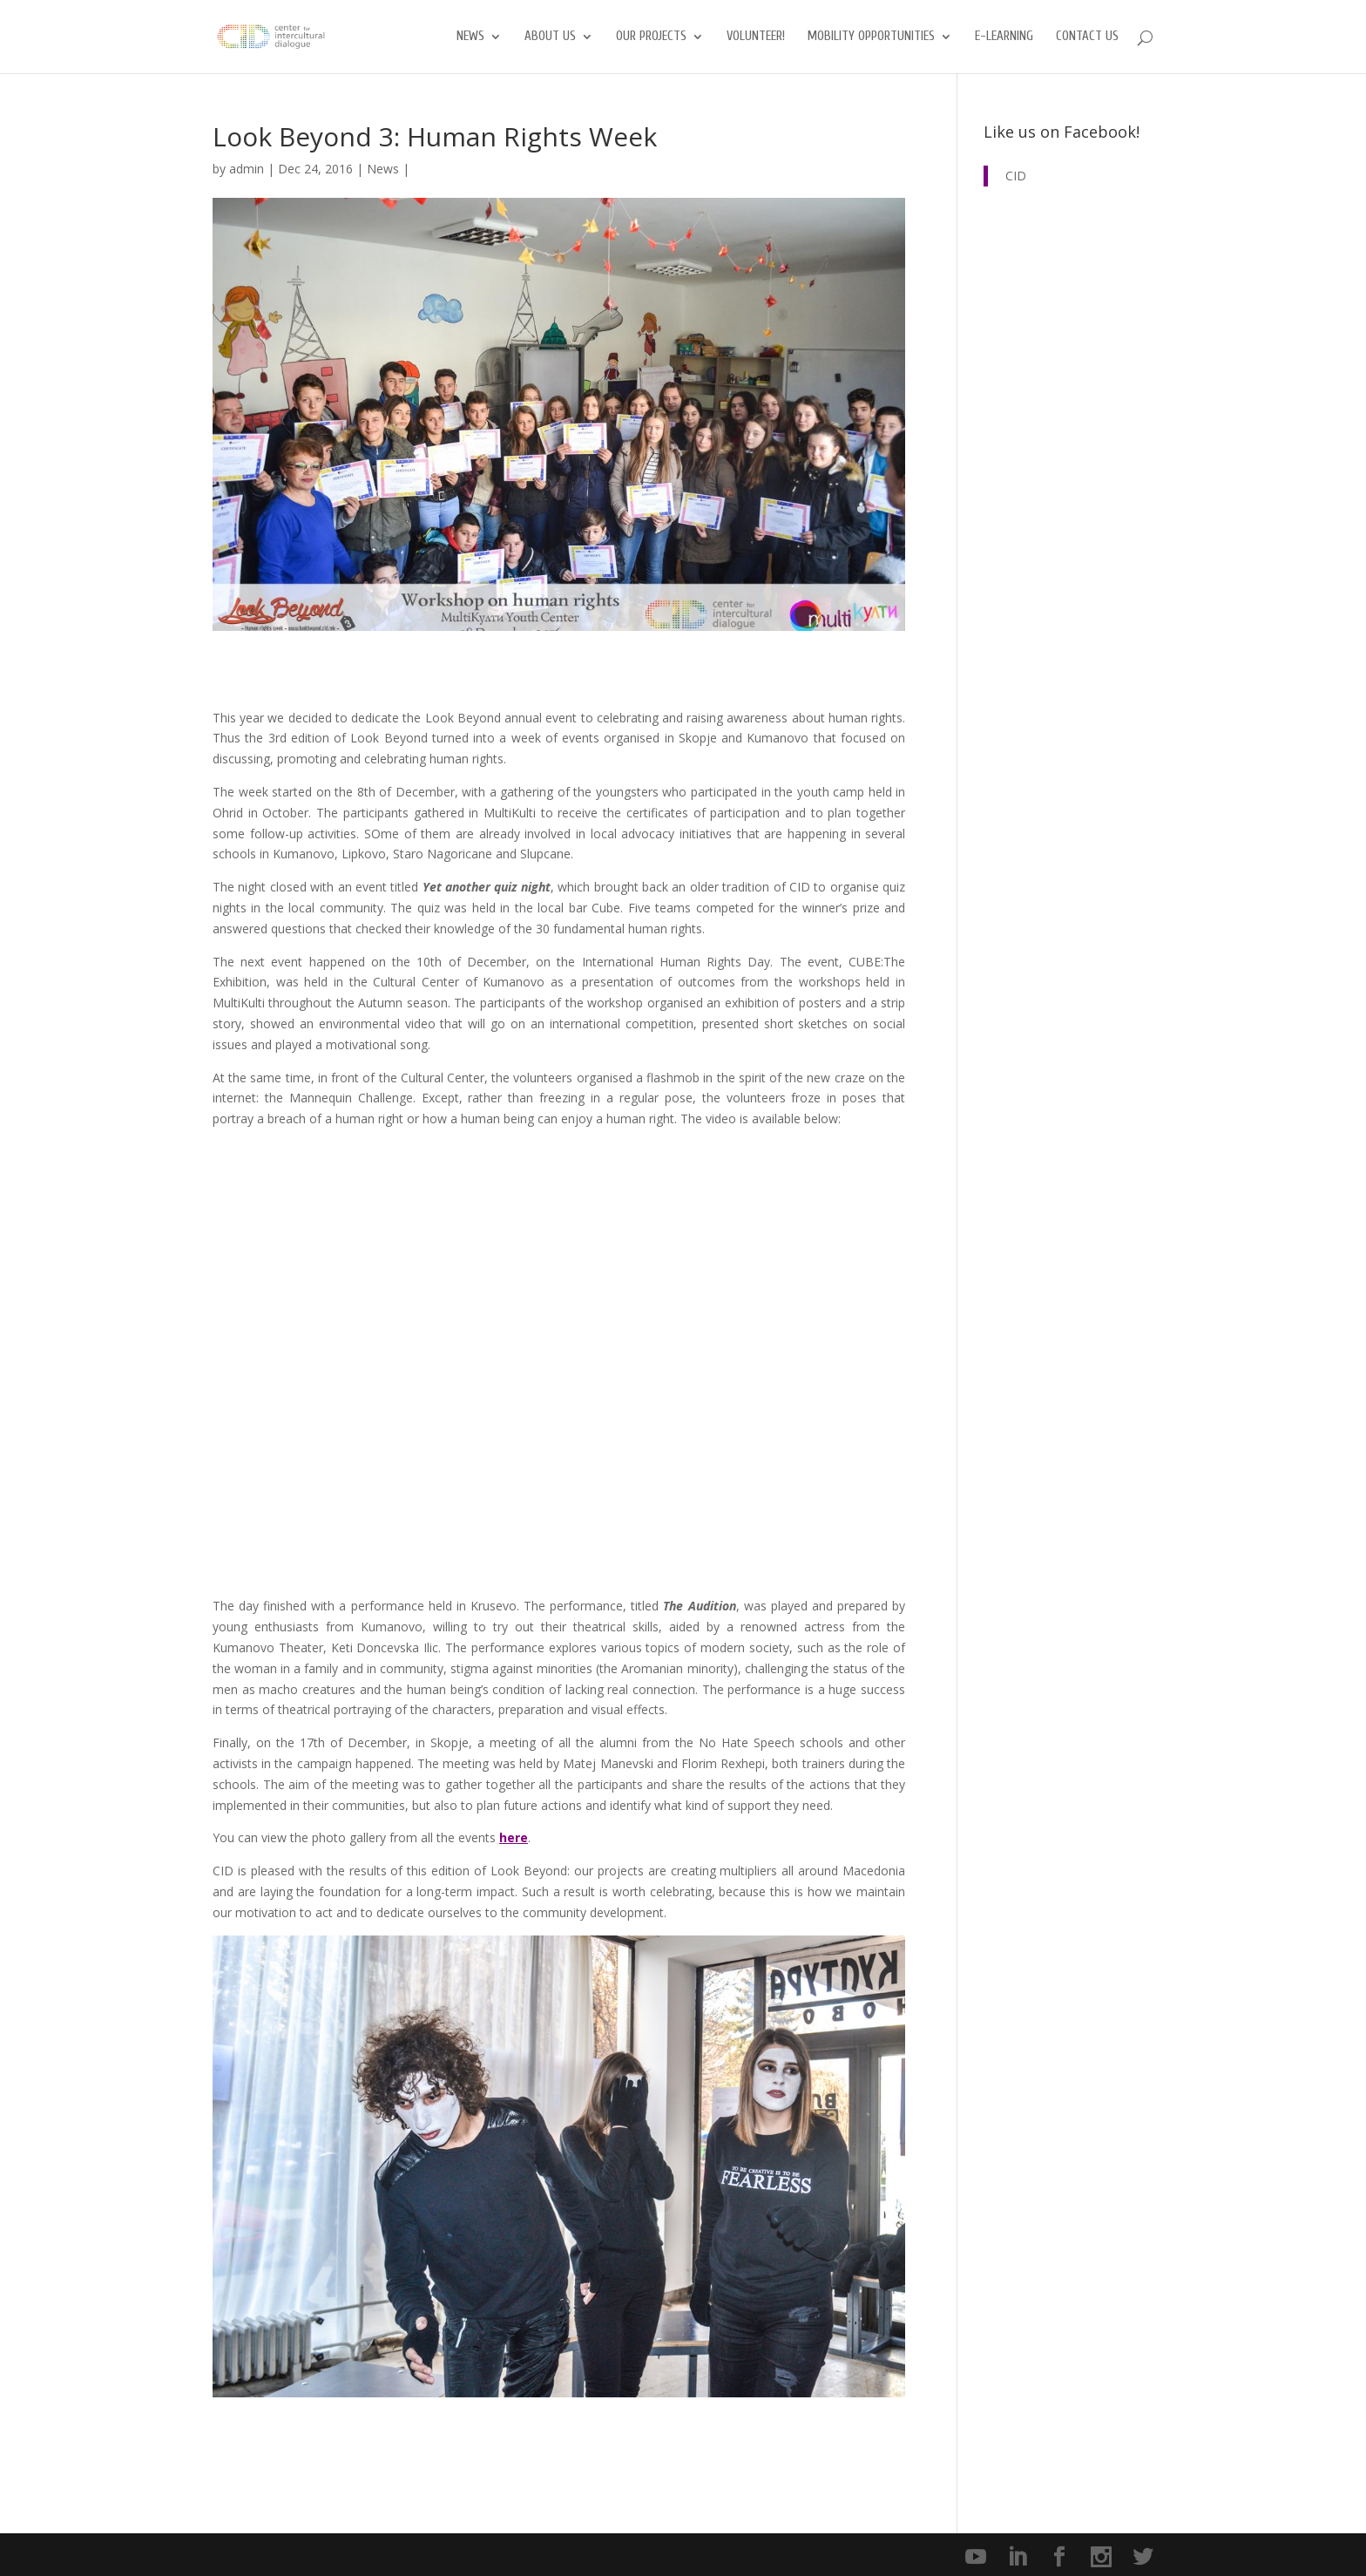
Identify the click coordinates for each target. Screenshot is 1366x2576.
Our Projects (651, 37)
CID (1015, 175)
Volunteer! (756, 37)
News (470, 37)
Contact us (1087, 37)
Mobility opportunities (871, 37)
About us (550, 37)
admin (246, 168)
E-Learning (1004, 37)
